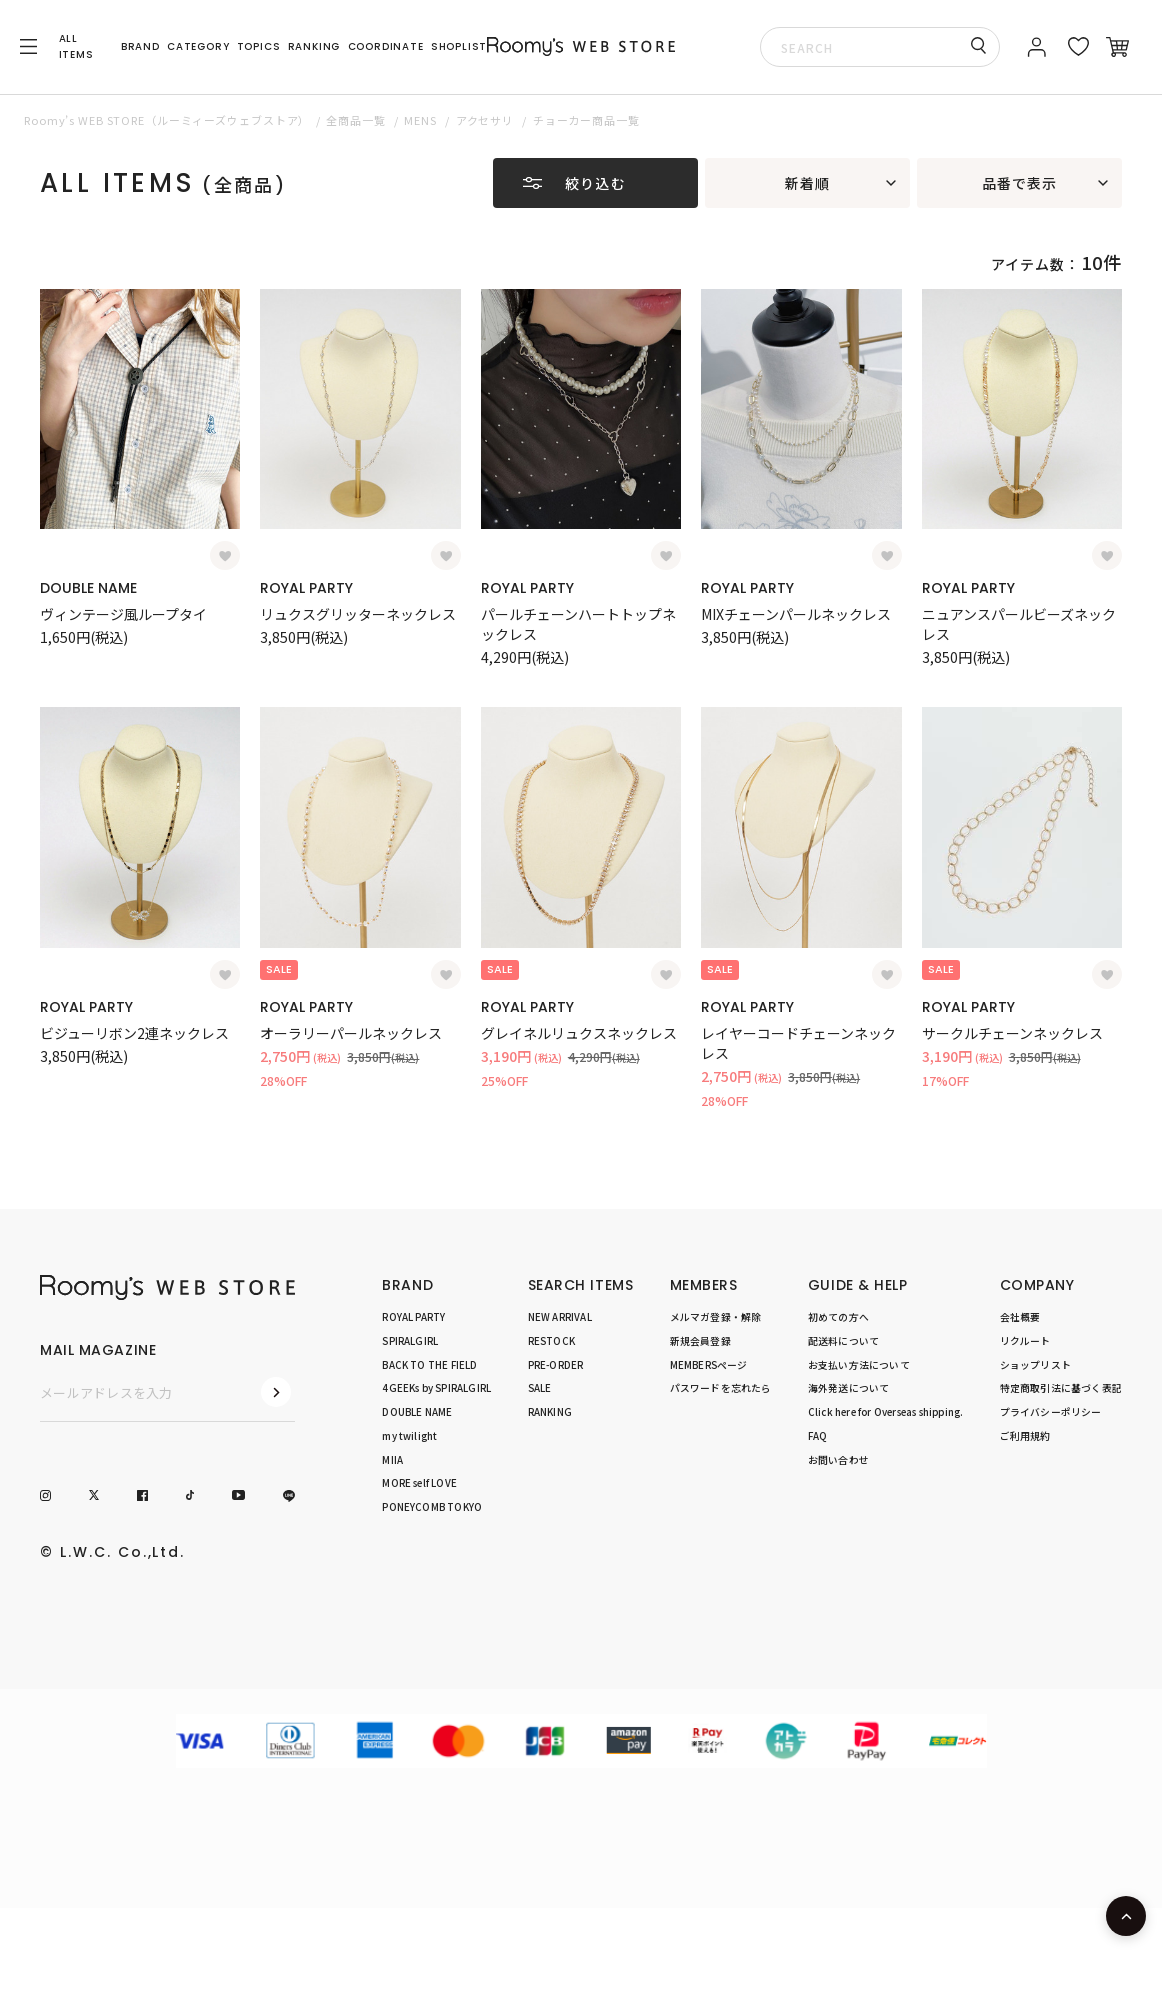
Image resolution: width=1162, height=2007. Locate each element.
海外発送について (849, 1388)
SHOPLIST (459, 46)
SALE (540, 1388)
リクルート (1025, 1341)
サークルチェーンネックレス (1012, 1033)
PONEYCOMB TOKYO (432, 1507)
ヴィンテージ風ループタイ (123, 614)
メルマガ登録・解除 (716, 1317)
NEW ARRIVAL (560, 1317)
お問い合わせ (838, 1460)
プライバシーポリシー (1051, 1412)
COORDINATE (386, 46)
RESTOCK (551, 1341)
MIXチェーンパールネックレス (796, 614)
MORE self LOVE (419, 1483)
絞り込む (595, 183)
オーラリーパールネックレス (351, 1033)
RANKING (314, 46)
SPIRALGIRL (410, 1341)
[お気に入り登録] (225, 556)
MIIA (392, 1460)
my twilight (409, 1436)
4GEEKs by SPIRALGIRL (436, 1388)
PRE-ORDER (556, 1364)
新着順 (807, 183)
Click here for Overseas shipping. (885, 1412)
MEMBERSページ (709, 1364)
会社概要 (1020, 1317)
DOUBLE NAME (88, 588)
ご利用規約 (1025, 1436)
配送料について (843, 1341)
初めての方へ (838, 1317)
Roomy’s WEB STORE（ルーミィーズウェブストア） (167, 120)
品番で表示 (1020, 183)
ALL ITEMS (76, 46)
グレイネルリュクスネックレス (579, 1033)
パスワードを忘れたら (721, 1388)
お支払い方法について (859, 1364)
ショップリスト (1035, 1364)
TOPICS (259, 46)
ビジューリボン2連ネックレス (134, 1033)
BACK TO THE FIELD (429, 1364)
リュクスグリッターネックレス (358, 614)
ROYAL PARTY (306, 588)
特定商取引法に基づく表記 (1061, 1388)
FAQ (818, 1436)
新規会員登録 (700, 1341)
